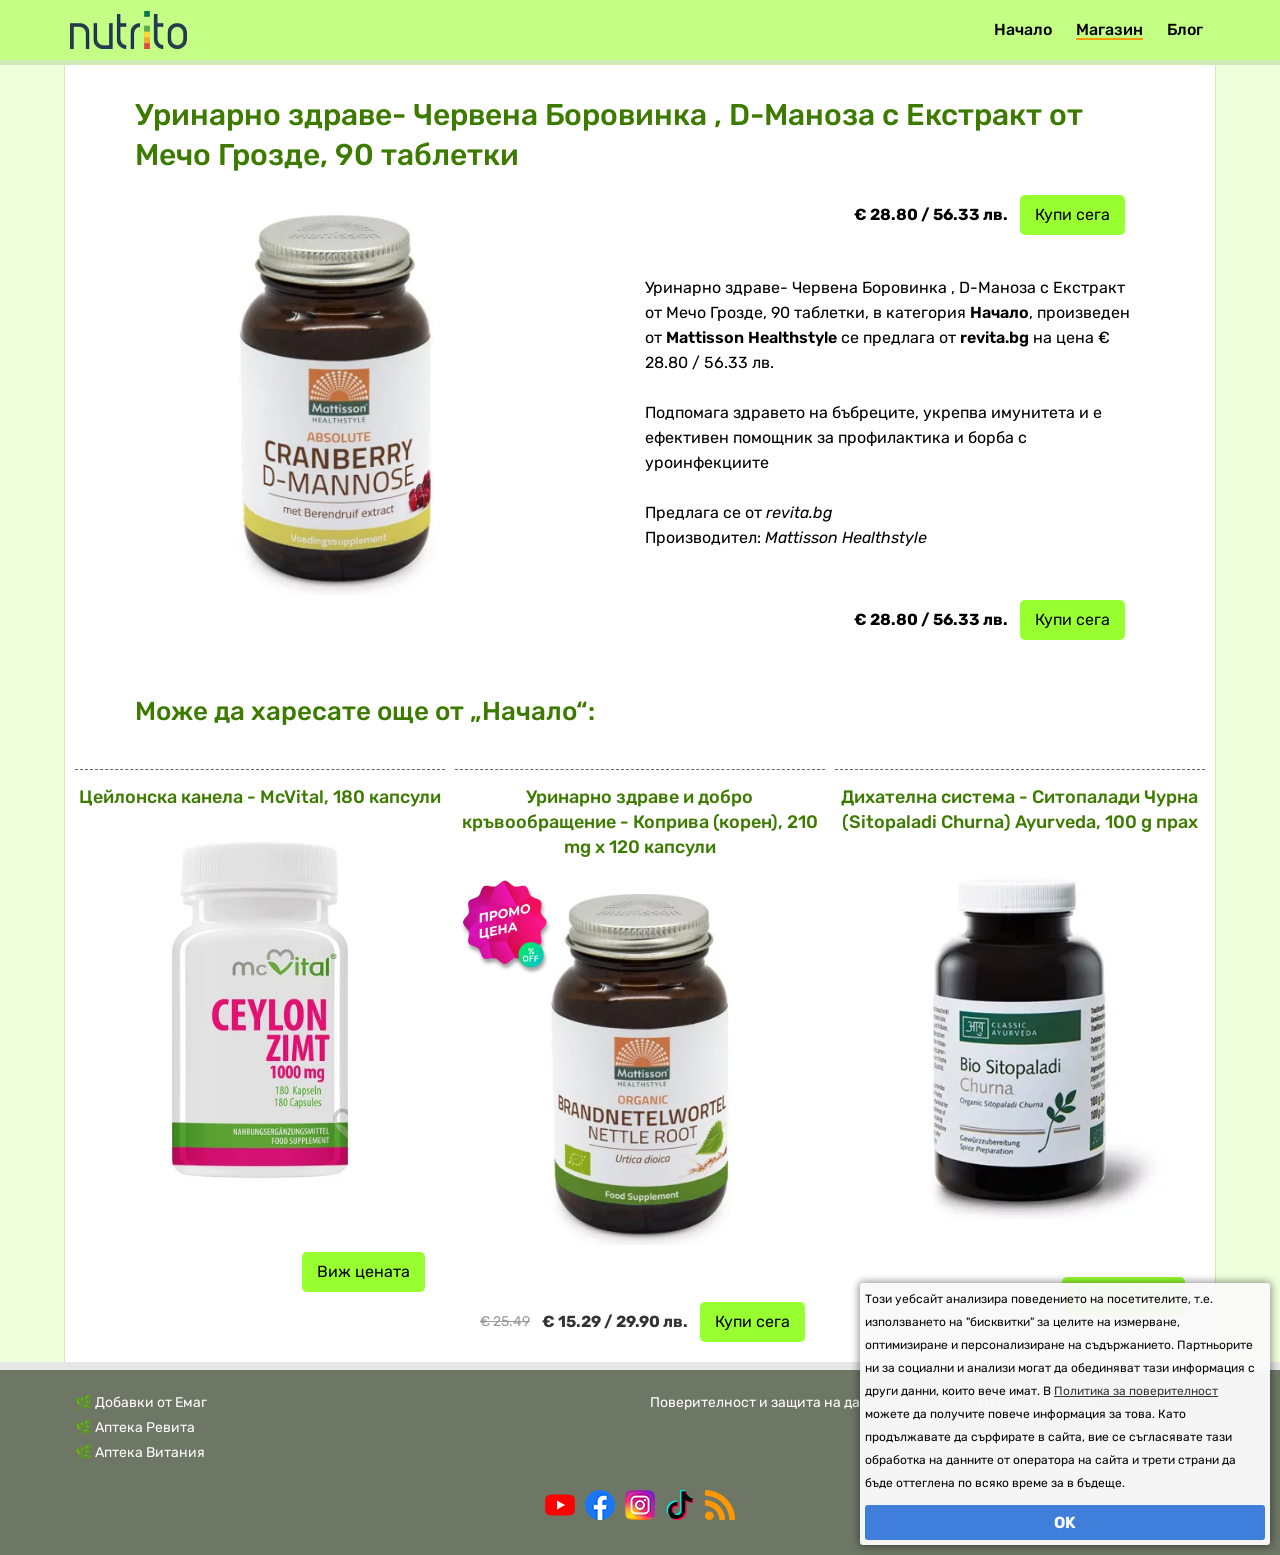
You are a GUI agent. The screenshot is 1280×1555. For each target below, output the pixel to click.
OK (1065, 1522)
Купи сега (1072, 214)
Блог (1185, 29)
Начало (1023, 29)
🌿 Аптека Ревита (135, 1427)
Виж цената (363, 1271)
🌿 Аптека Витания (140, 1452)
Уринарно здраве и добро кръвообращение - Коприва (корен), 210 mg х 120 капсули (640, 822)
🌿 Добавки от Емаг (141, 1402)
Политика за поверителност (1136, 1391)
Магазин (1109, 29)
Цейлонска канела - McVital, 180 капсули (260, 797)
